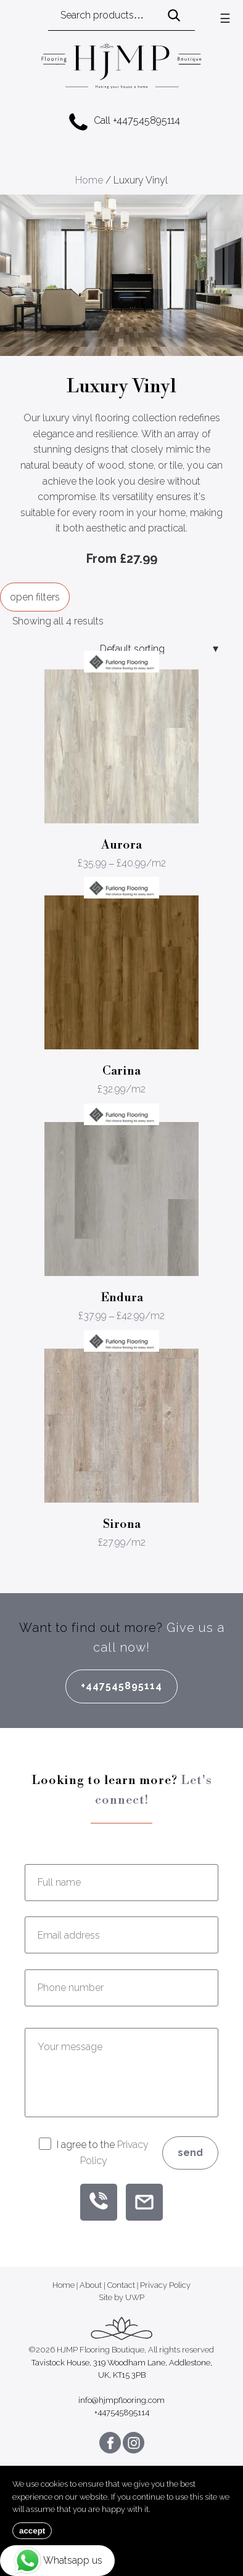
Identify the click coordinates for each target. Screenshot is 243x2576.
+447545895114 (121, 1686)
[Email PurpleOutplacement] (144, 2202)
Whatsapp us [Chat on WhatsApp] (57, 2560)
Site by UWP (121, 2297)
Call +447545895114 (124, 121)
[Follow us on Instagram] (133, 2442)
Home (89, 180)
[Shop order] (155, 649)
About (91, 2285)
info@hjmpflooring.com (121, 2400)
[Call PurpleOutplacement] (98, 2202)
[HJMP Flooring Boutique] (121, 68)
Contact (121, 2285)
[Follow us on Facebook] (110, 2442)
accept (32, 2530)
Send (190, 2152)
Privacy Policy (165, 2285)
